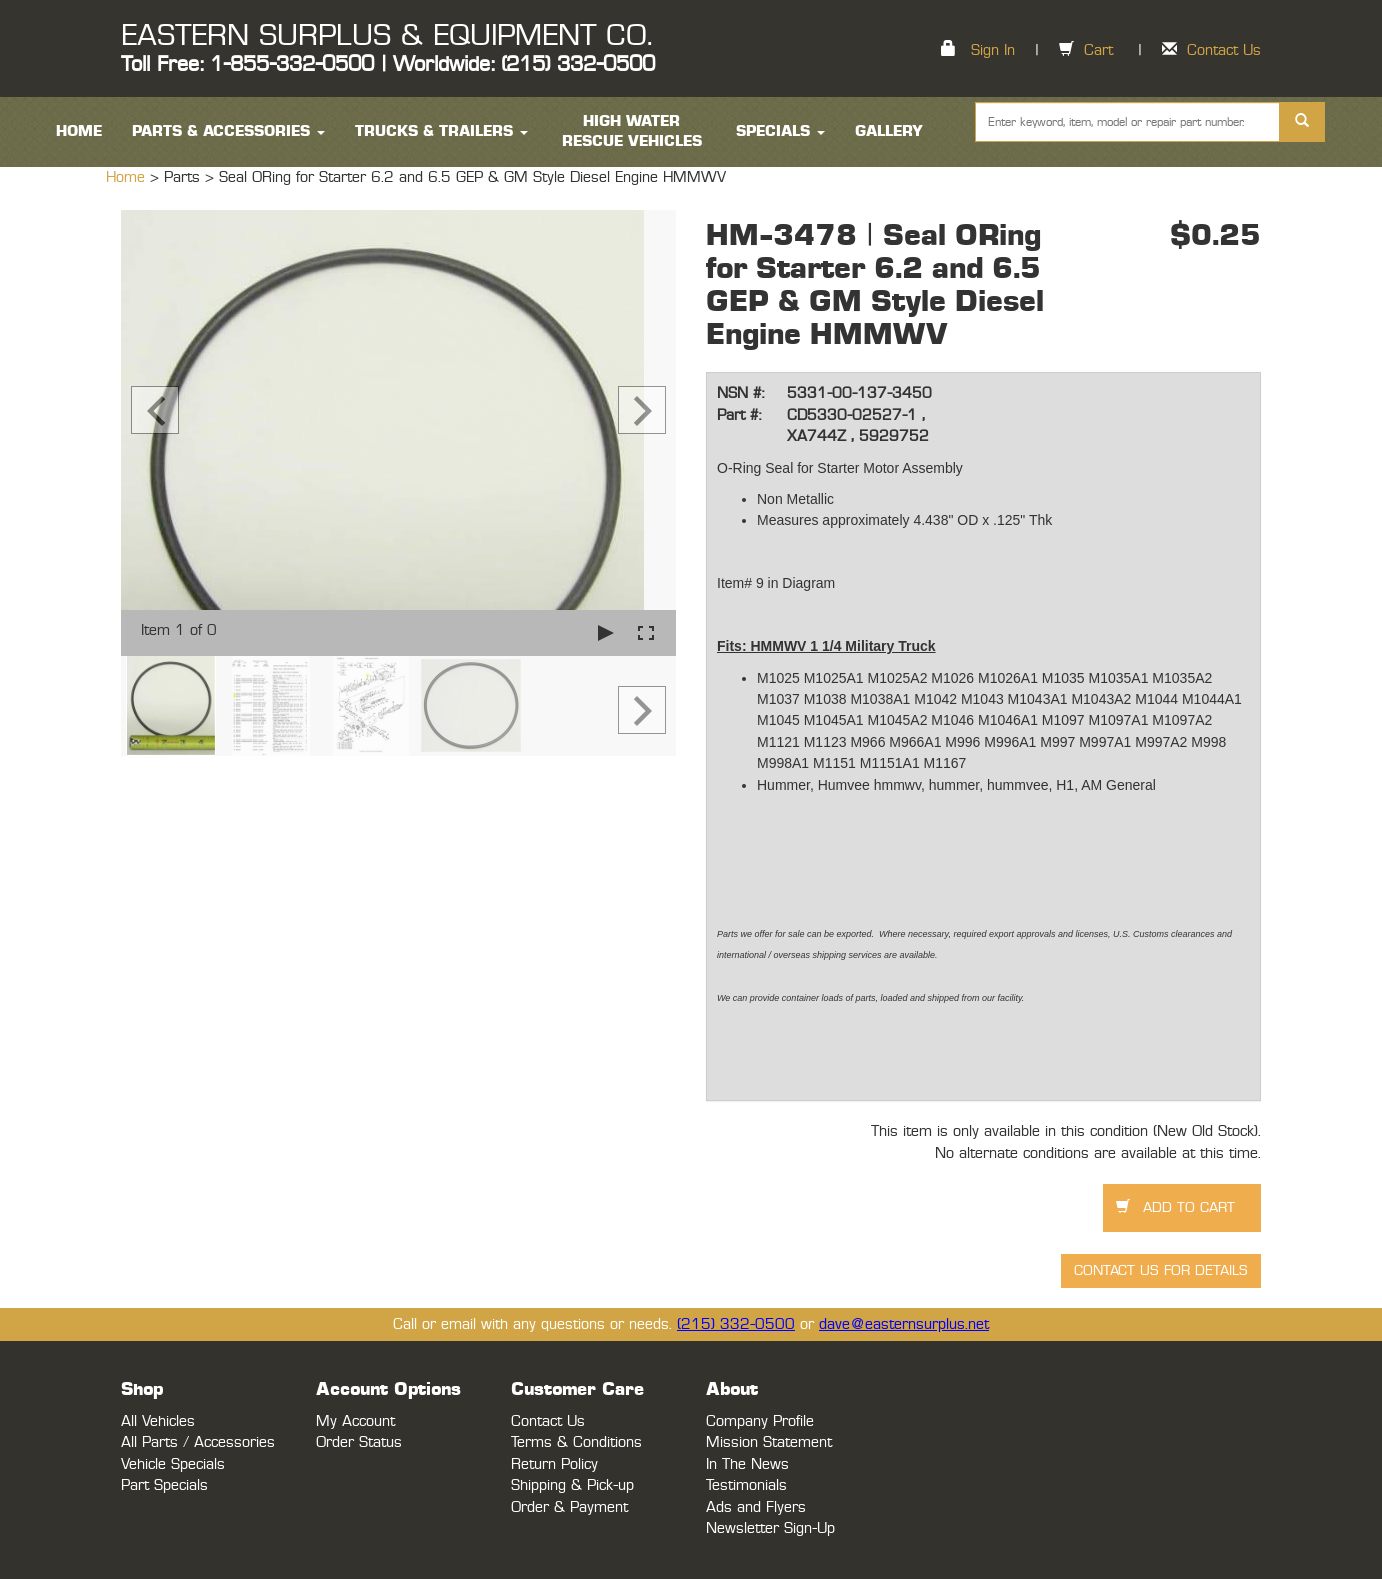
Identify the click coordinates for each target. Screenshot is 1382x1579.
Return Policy (554, 1464)
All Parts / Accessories (198, 1442)
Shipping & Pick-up (572, 1485)
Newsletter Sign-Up (770, 1528)
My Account (355, 1421)
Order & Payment (569, 1507)
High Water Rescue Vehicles (632, 131)
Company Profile (760, 1421)
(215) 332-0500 (736, 1324)
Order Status (359, 1442)
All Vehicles (158, 1421)
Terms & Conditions (576, 1442)
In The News (747, 1464)
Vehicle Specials (173, 1464)
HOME (79, 131)
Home (128, 177)
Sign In (993, 50)
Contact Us (1224, 50)
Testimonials (746, 1485)
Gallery (889, 131)
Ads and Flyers (756, 1507)
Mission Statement (769, 1442)
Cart (1098, 50)
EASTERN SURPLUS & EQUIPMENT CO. (386, 36)
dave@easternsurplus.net (904, 1324)
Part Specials (164, 1485)
